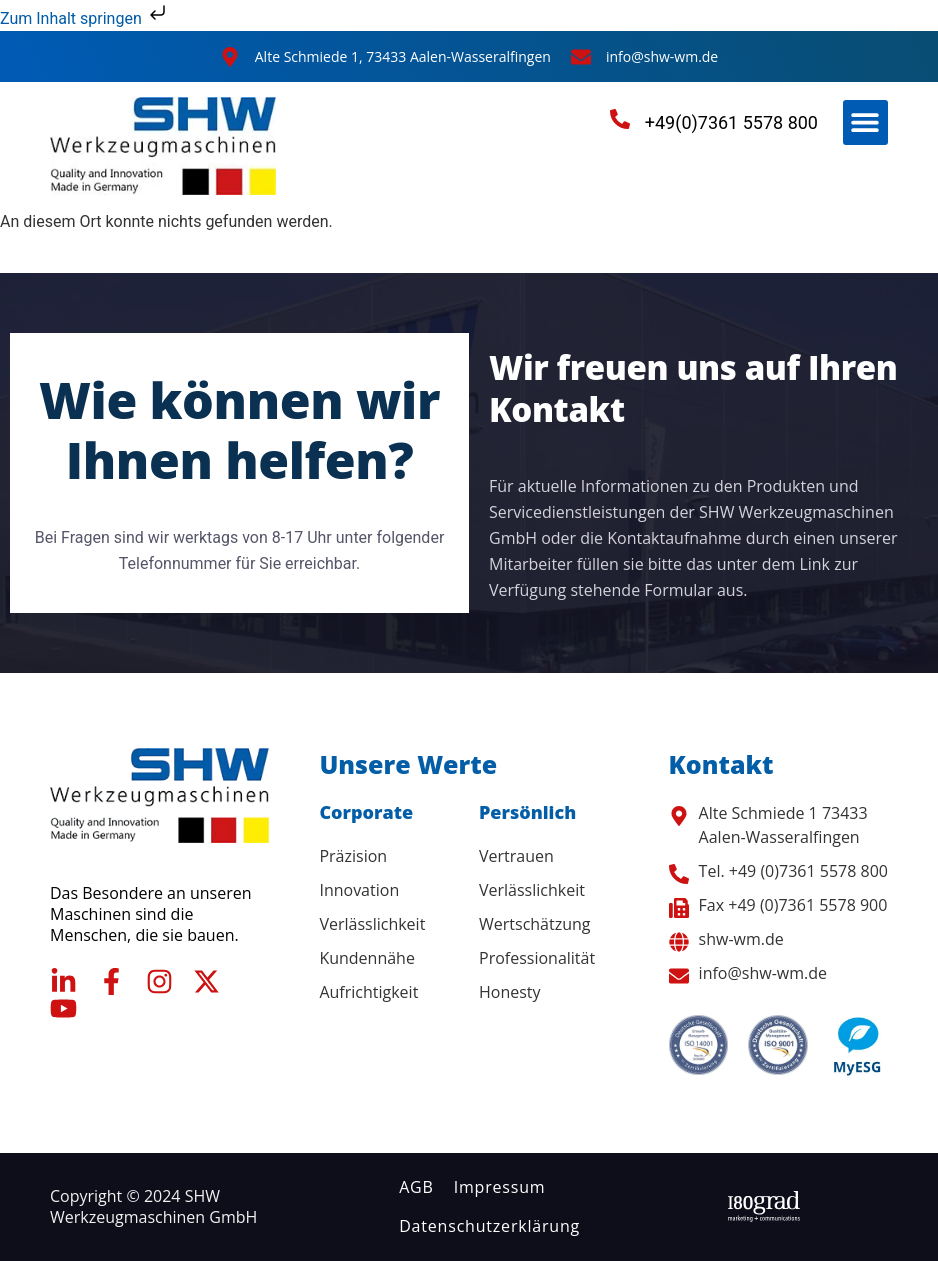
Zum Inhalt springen (85, 18)
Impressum (500, 1187)
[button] (865, 122)
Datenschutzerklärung (489, 1226)
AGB (416, 1187)
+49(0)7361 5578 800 (731, 122)
